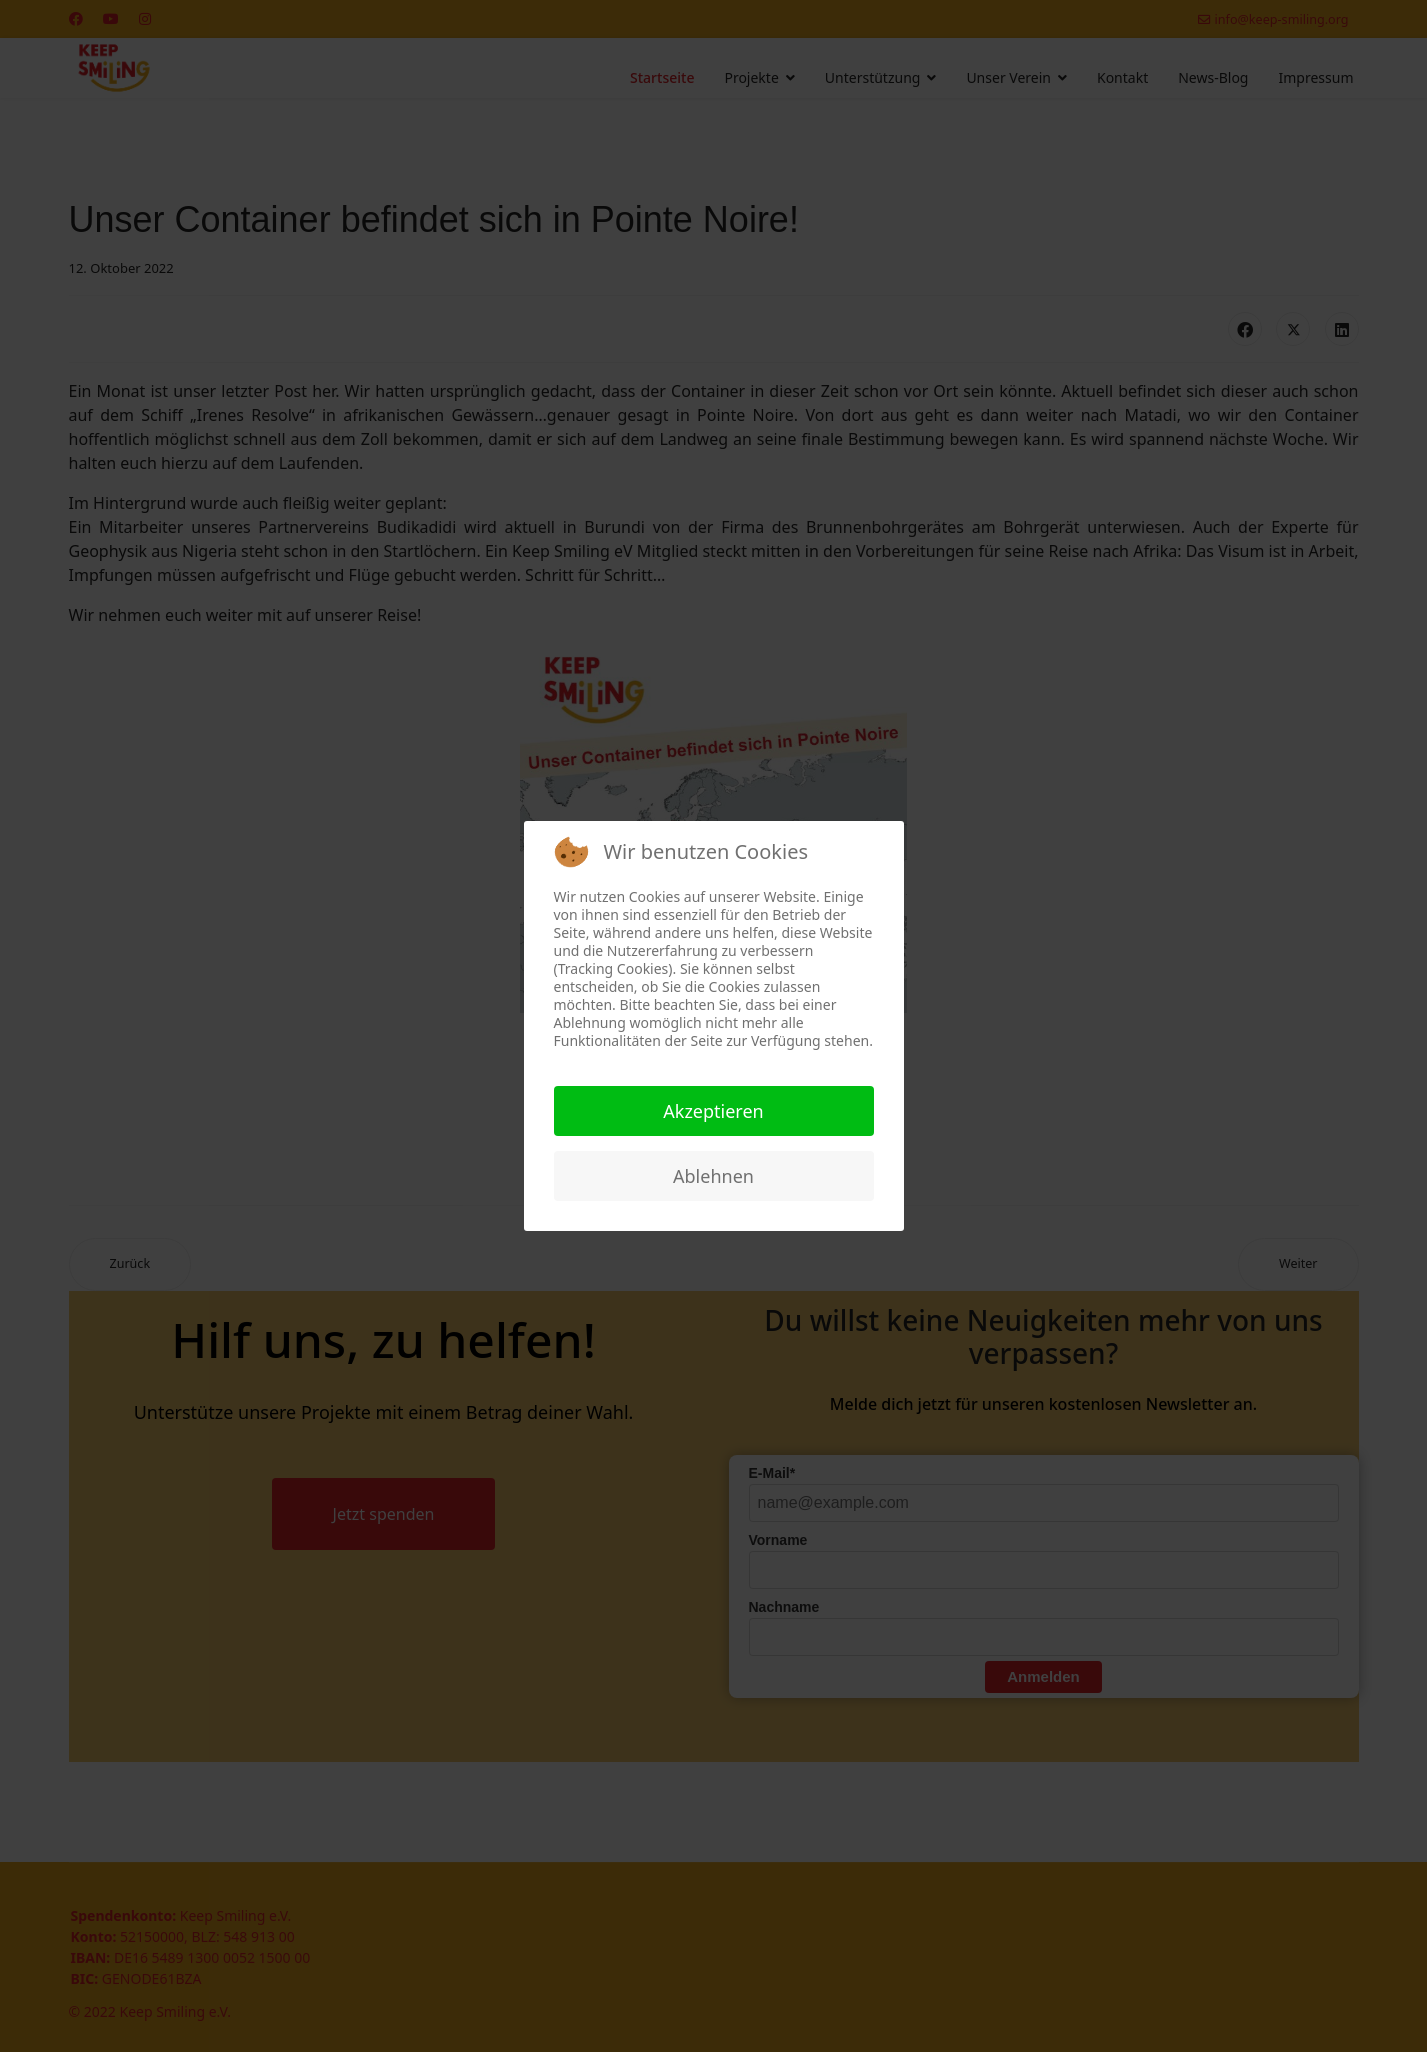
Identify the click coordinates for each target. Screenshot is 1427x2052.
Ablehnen (713, 1176)
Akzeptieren (713, 1111)
